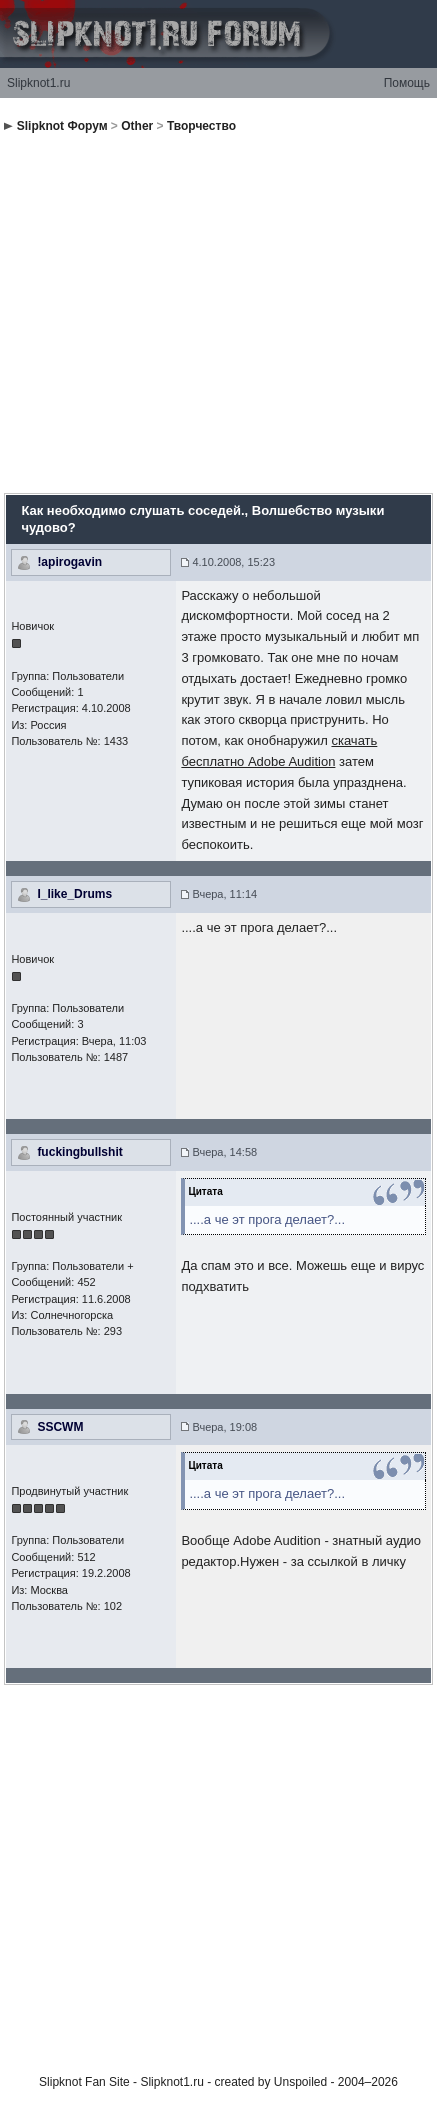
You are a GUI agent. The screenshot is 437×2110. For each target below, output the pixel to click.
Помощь (407, 83)
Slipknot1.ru (38, 83)
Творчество (201, 126)
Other (137, 126)
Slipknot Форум (62, 126)
